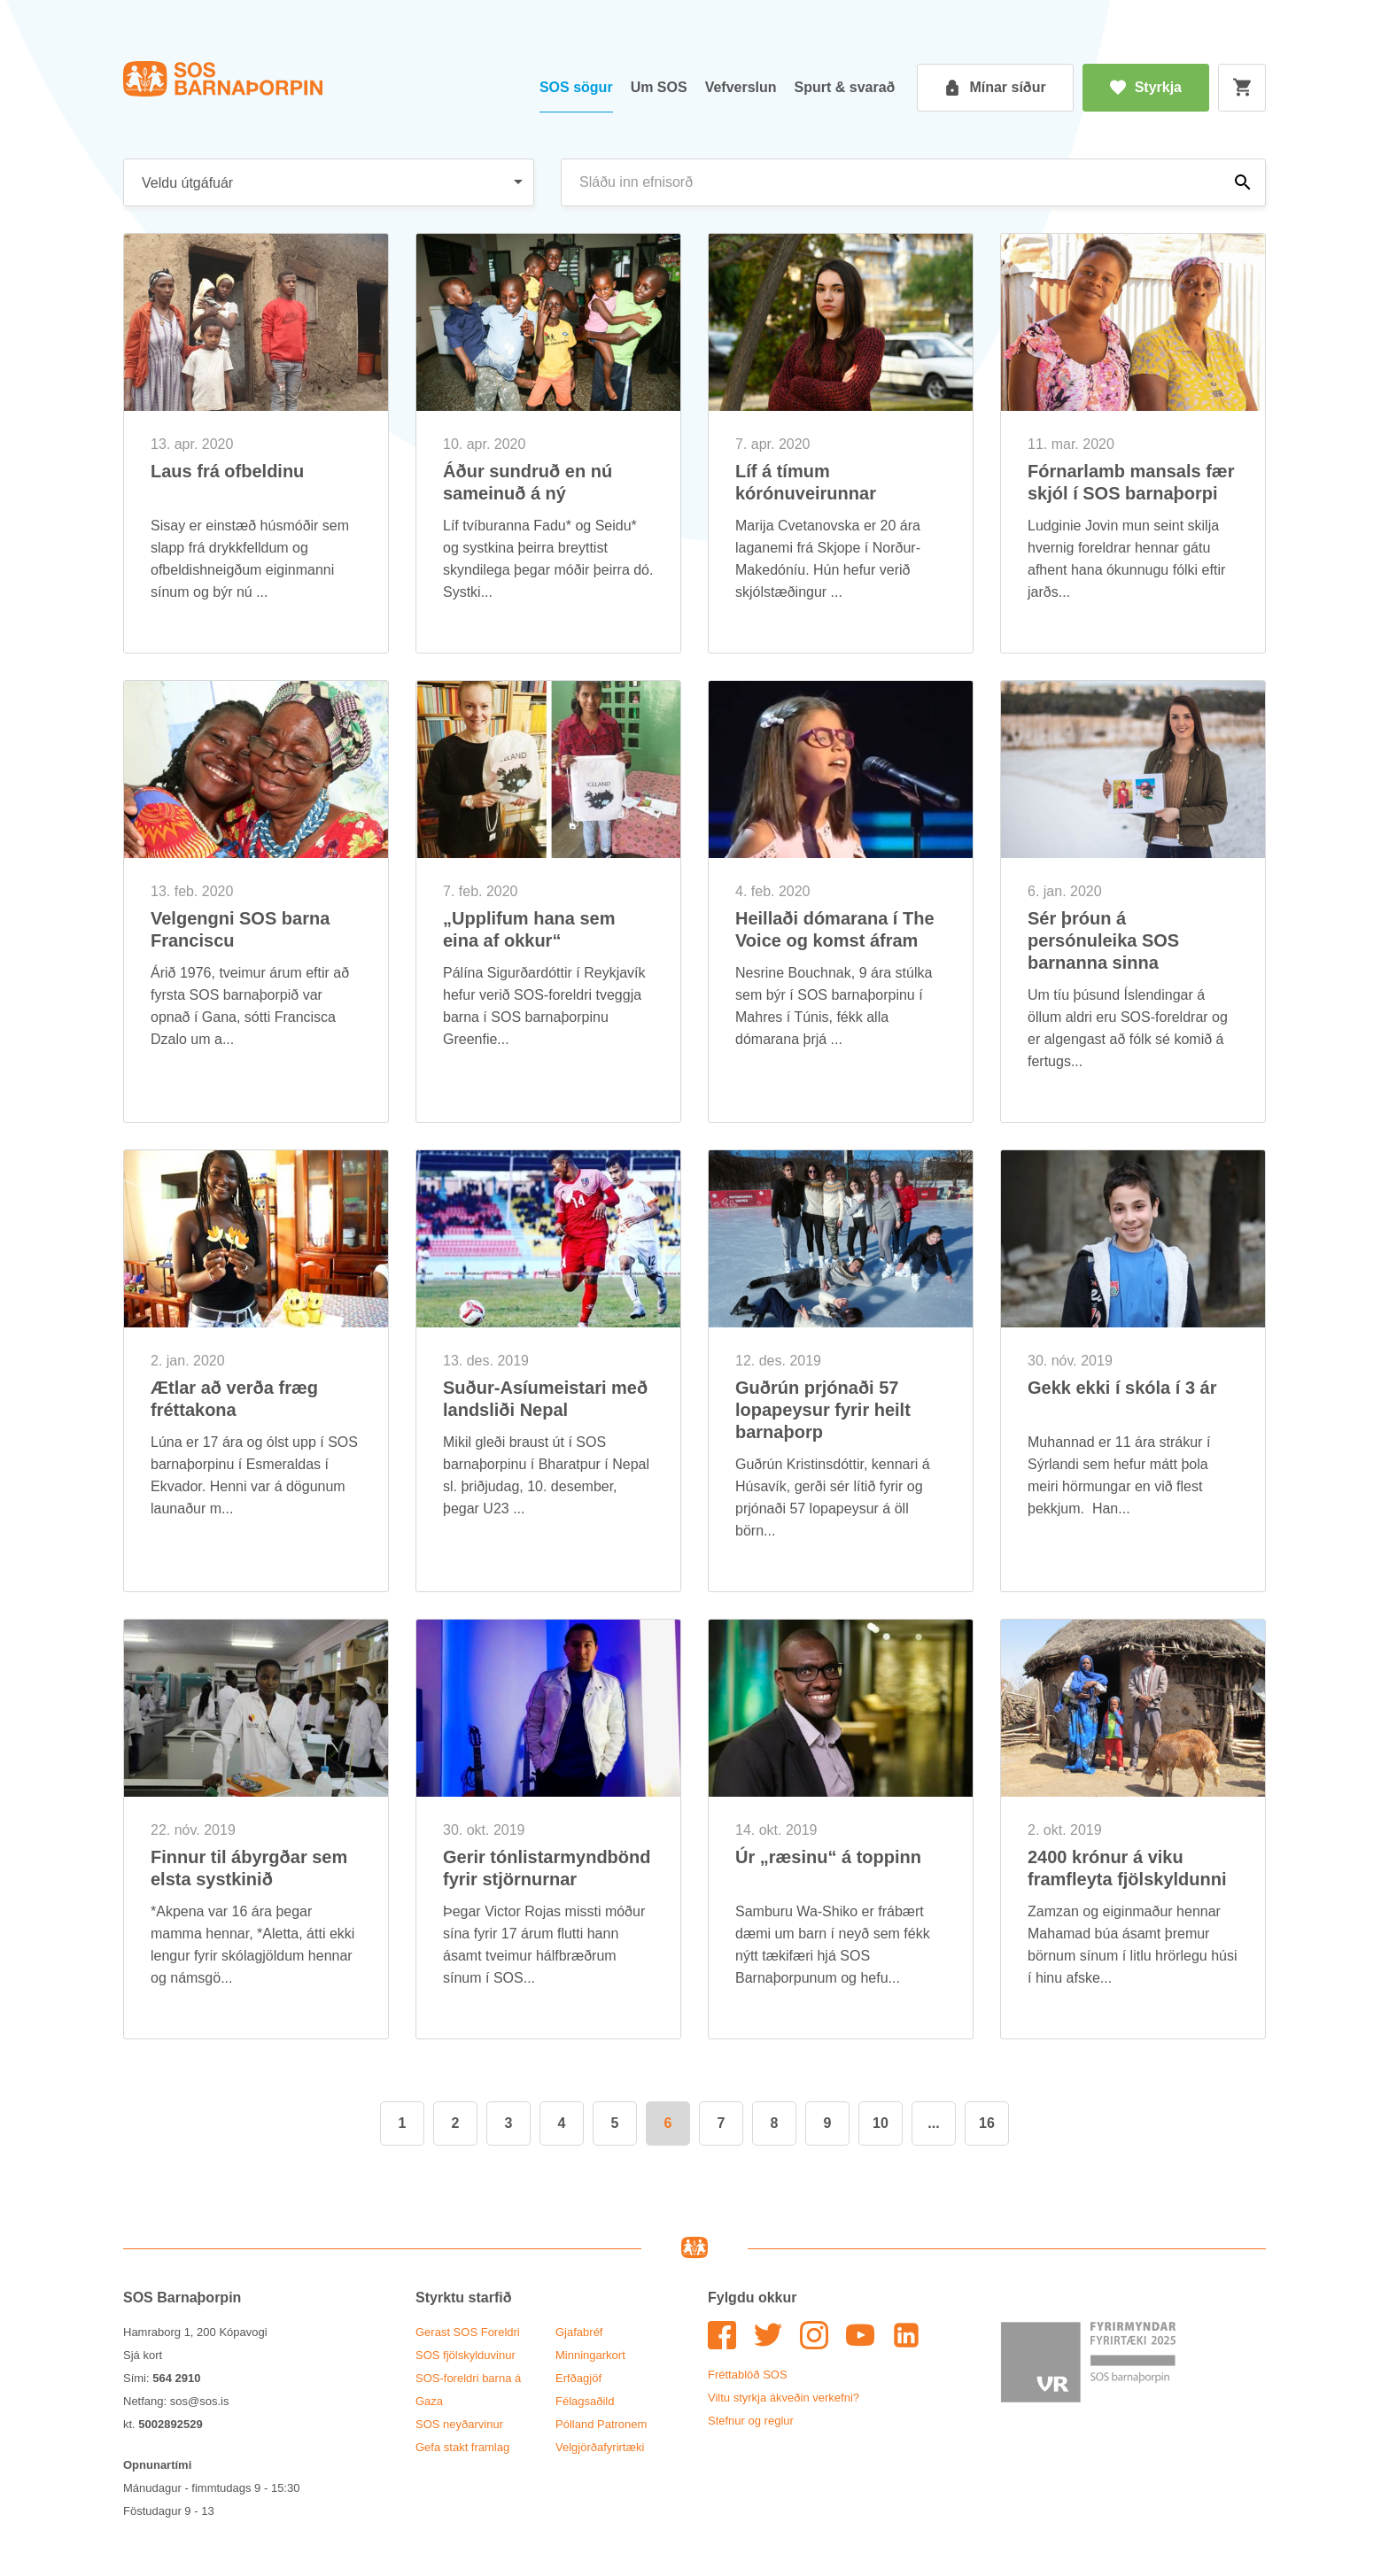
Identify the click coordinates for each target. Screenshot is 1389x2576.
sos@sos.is (199, 2401)
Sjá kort (142, 2355)
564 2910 (176, 2378)
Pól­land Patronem (601, 2424)
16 (987, 2123)
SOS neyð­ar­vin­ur (459, 2424)
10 (880, 2123)
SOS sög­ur (576, 87)
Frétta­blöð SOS (748, 2374)
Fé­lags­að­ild (585, 2401)
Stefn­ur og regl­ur (751, 2420)
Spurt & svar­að (845, 87)
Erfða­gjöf (578, 2378)
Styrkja (1146, 88)
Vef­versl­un (741, 87)
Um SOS (659, 87)
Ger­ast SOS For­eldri (467, 2332)
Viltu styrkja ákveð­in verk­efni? (783, 2397)
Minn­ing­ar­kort (590, 2355)
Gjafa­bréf (578, 2332)
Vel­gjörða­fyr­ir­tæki (599, 2447)
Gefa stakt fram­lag (462, 2447)
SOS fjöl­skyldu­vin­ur (465, 2355)
